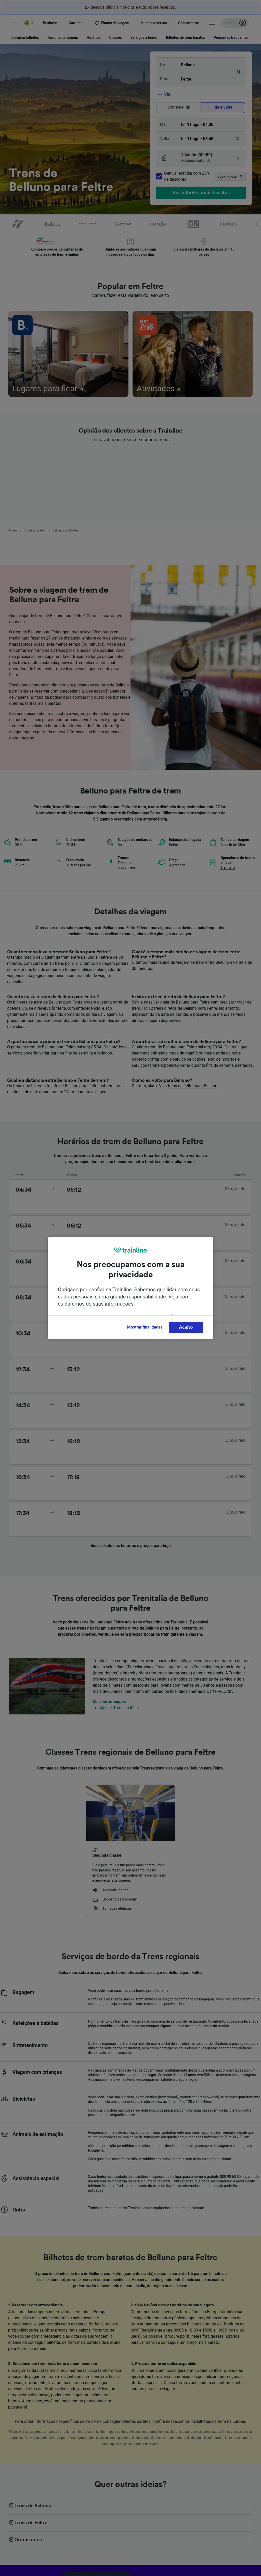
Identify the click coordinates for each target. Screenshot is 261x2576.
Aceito (186, 1327)
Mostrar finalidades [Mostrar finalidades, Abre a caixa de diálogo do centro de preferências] (145, 1327)
